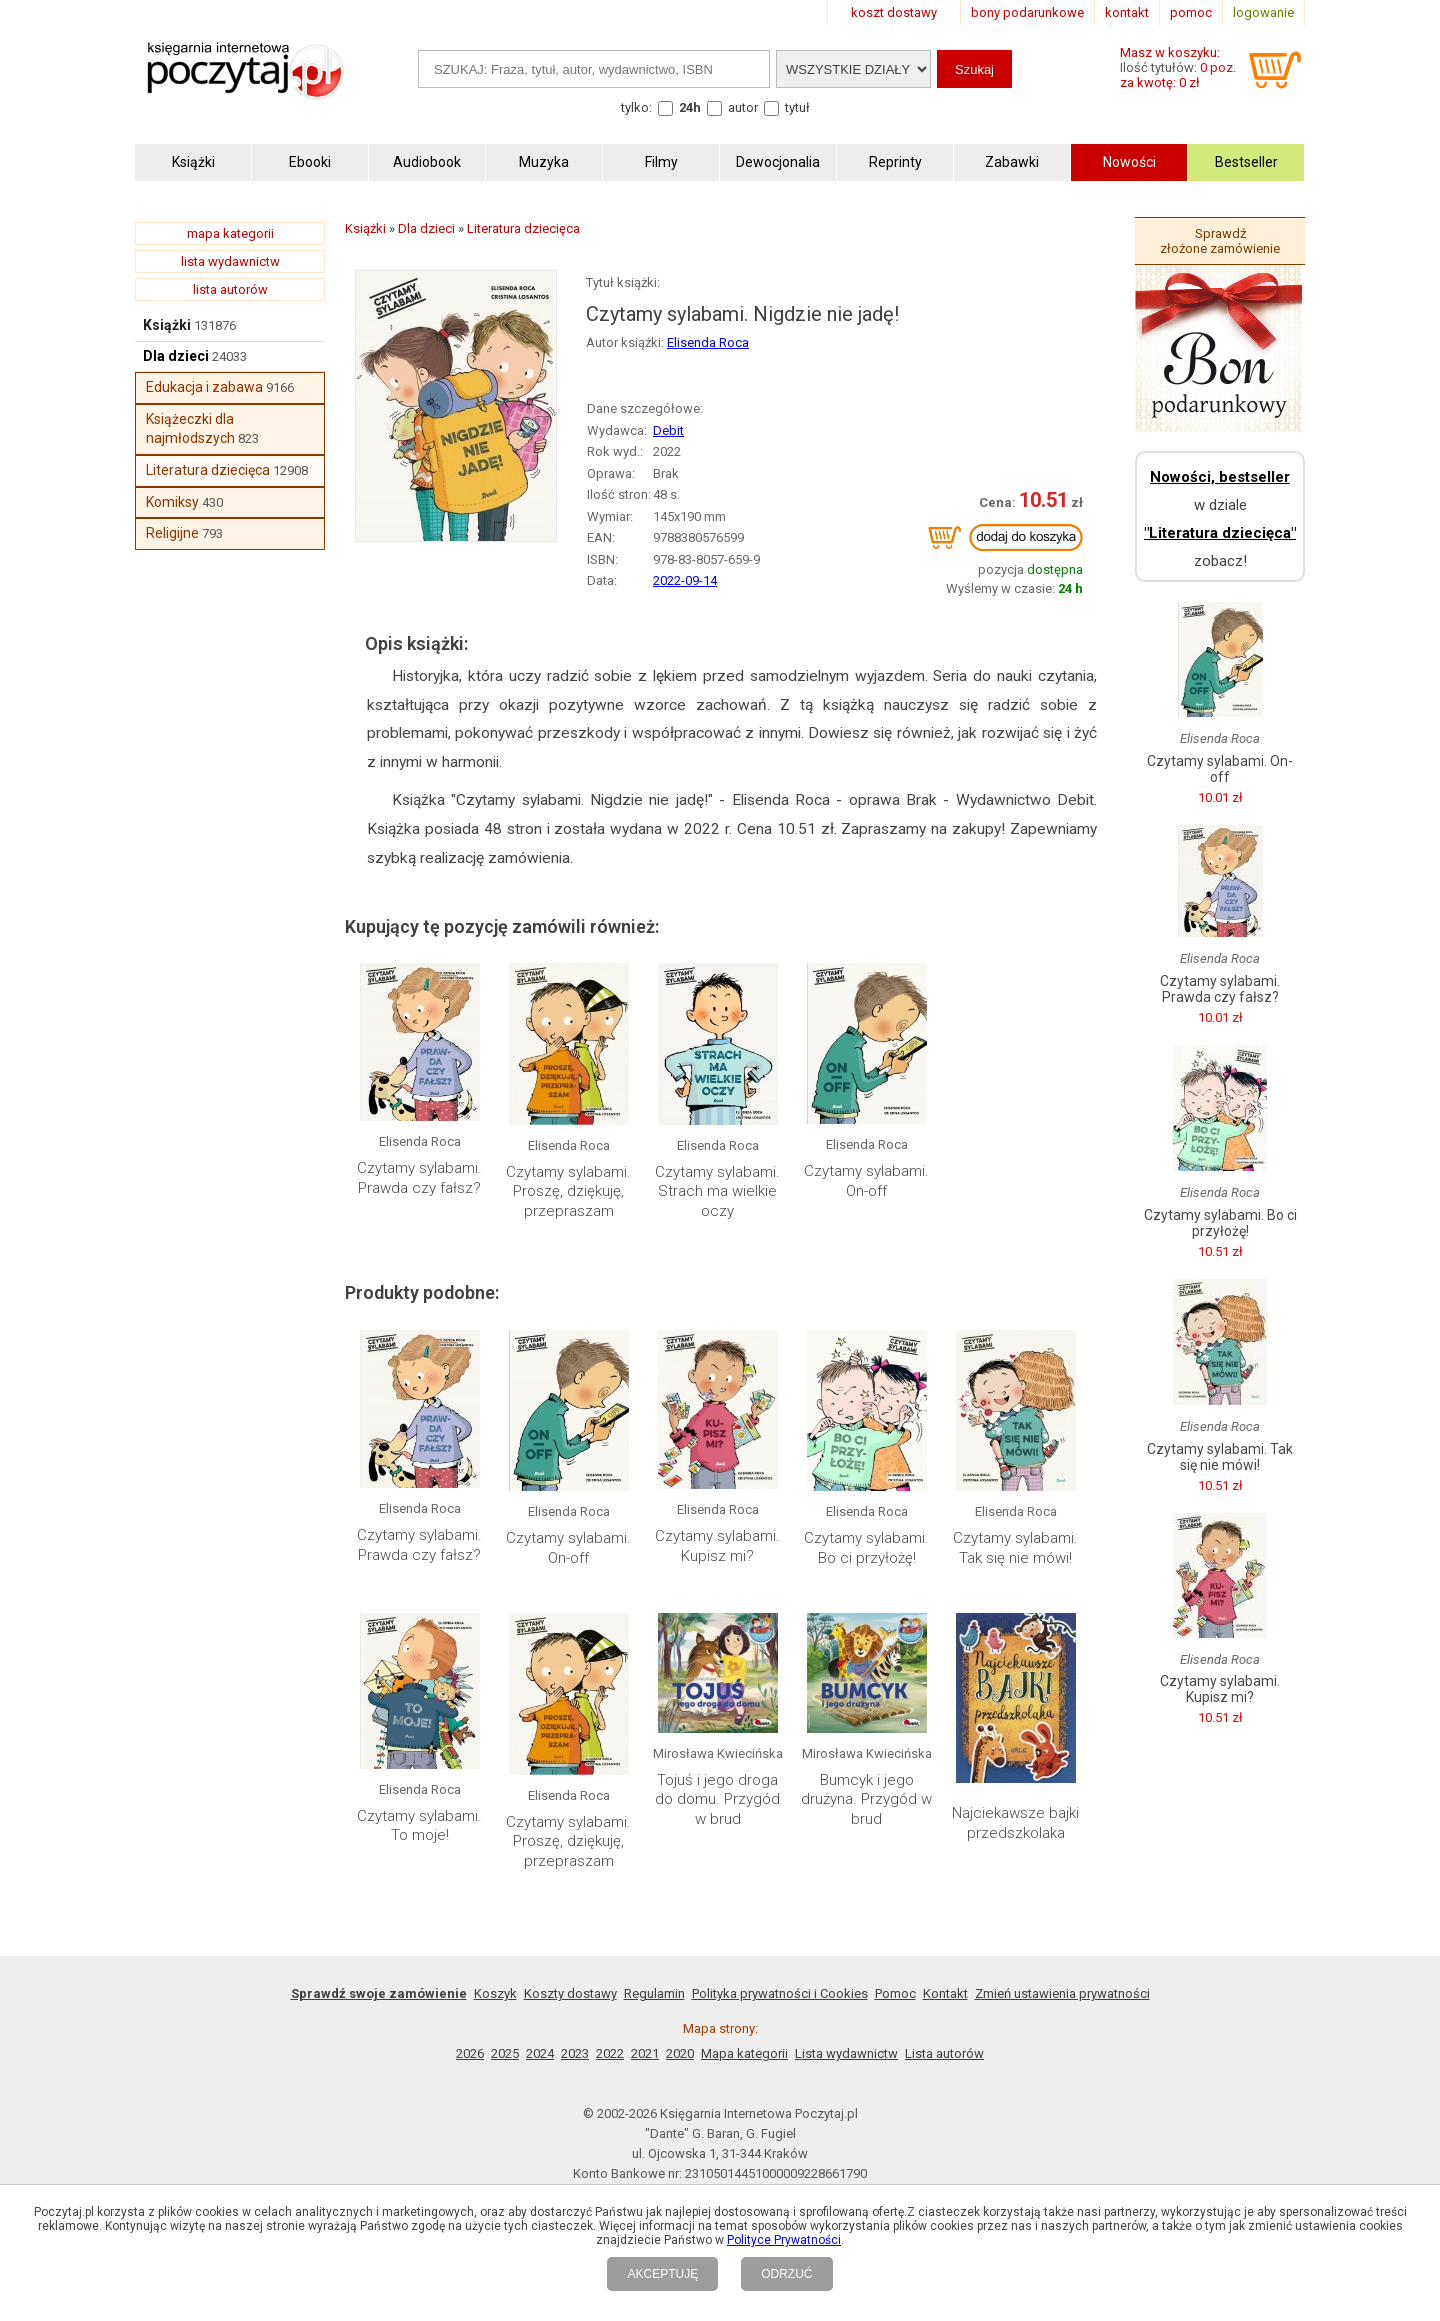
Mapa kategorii (744, 2053)
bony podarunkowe (1027, 12)
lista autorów (230, 289)
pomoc (1191, 12)
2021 (645, 2053)
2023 (575, 2053)
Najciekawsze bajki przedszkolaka (1015, 1823)
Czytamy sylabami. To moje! (419, 1826)
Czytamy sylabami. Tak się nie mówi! (1015, 1548)
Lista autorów (944, 2053)
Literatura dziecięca (208, 470)
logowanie (1263, 12)
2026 (470, 2053)
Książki (167, 325)
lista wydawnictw (230, 261)
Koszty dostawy (570, 1993)
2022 (610, 2053)
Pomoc (895, 1993)
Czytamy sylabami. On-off (866, 1181)
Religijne (172, 533)
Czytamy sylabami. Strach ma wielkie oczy (717, 1191)
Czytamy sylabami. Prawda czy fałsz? (419, 1178)
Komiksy (172, 502)
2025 (505, 2053)
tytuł (797, 107)
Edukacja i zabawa (204, 387)
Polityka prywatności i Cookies (780, 1993)
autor (743, 107)
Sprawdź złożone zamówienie (1220, 241)
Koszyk (495, 1993)
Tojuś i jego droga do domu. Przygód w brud (717, 1799)
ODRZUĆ (786, 2274)
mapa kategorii (230, 233)
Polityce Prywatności (784, 2240)
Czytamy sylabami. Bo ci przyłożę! (866, 1548)
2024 (540, 2053)
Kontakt (945, 1993)
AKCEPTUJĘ (662, 2274)
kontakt (1127, 12)
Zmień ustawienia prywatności (1062, 1993)
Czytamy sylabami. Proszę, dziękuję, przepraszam (568, 1191)
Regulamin (654, 1993)
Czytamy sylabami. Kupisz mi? (717, 1546)
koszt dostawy (894, 12)
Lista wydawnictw (846, 2053)
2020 (680, 2053)
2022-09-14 (685, 580)
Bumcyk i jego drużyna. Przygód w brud (866, 1799)
